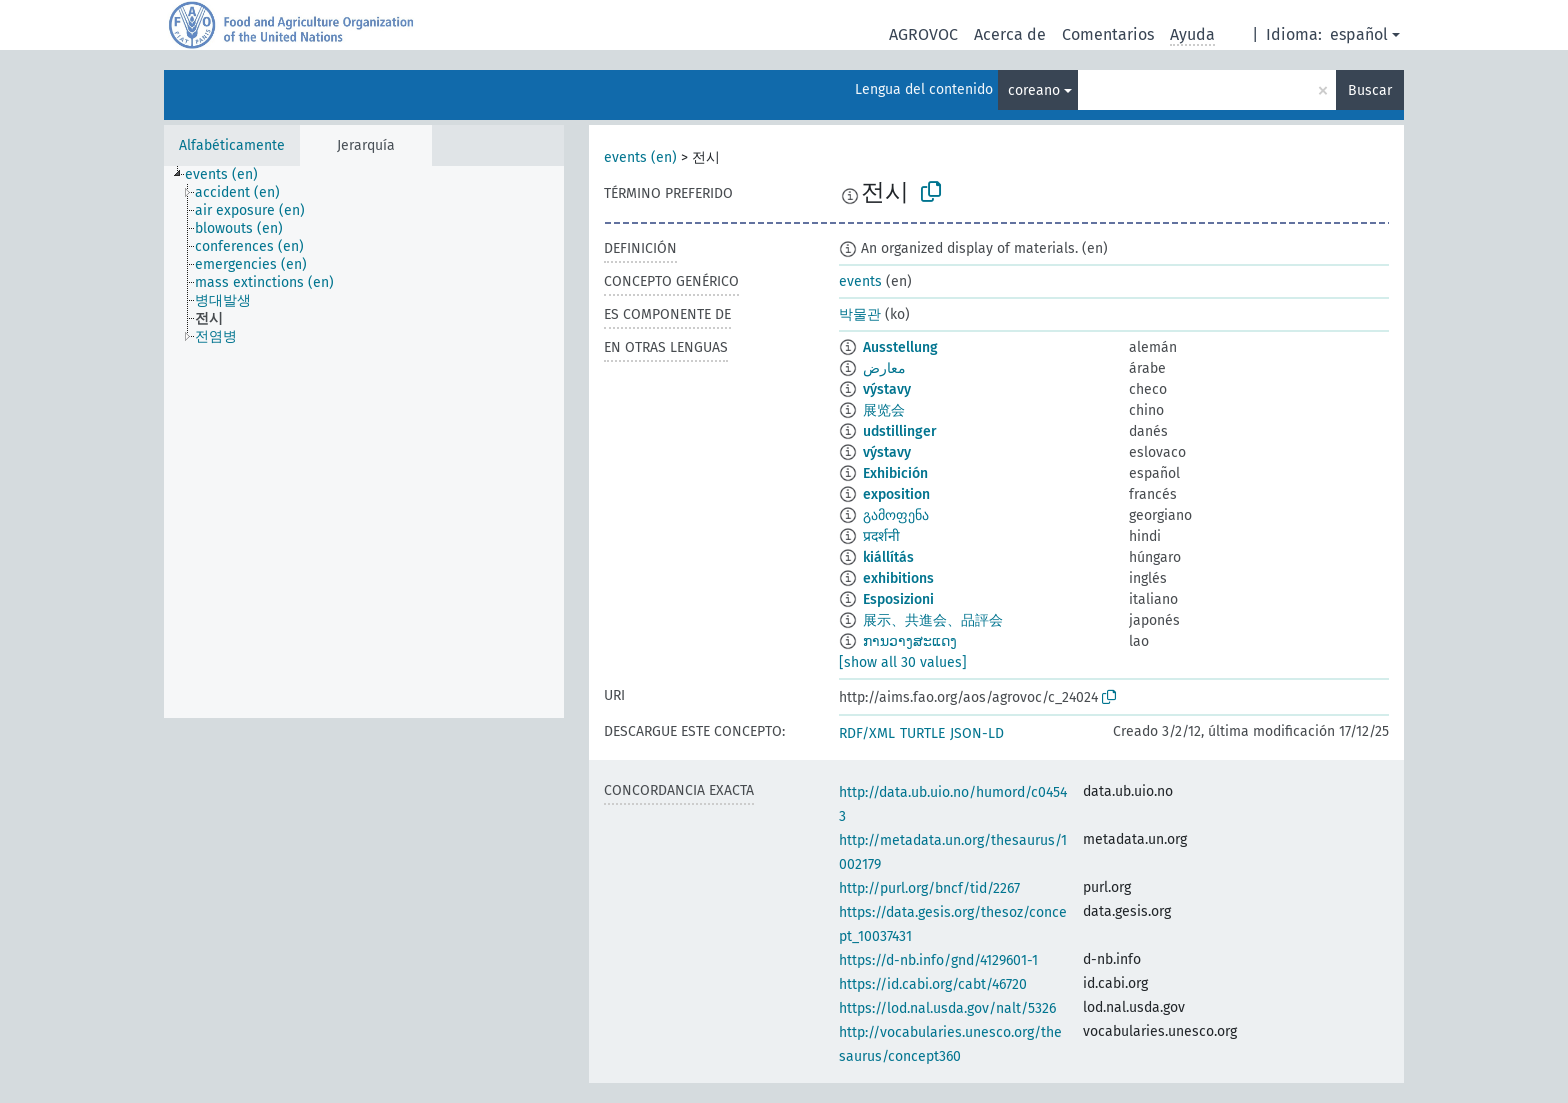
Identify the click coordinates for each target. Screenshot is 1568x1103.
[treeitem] (230, 175)
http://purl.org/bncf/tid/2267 (929, 888)
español (1359, 34)
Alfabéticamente (232, 145)
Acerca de (1010, 34)
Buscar (1370, 90)
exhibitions (898, 578)
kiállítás (888, 557)
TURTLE (922, 733)
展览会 (884, 410)
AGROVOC (923, 34)
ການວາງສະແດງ (910, 641)
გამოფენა (896, 515)
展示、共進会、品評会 (933, 620)
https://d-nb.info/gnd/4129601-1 (938, 960)
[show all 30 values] (903, 662)
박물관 (860, 314)
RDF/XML (867, 733)
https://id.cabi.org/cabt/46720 (933, 984)
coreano (1034, 90)
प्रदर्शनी (881, 536)
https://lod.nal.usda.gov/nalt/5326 (947, 1008)
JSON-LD (977, 733)
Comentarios (1108, 34)
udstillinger (900, 431)
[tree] (364, 442)
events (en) (640, 157)
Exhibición (895, 473)
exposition (896, 494)
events (860, 281)
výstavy (887, 389)
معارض (884, 368)
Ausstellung (900, 347)
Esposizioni (898, 599)
